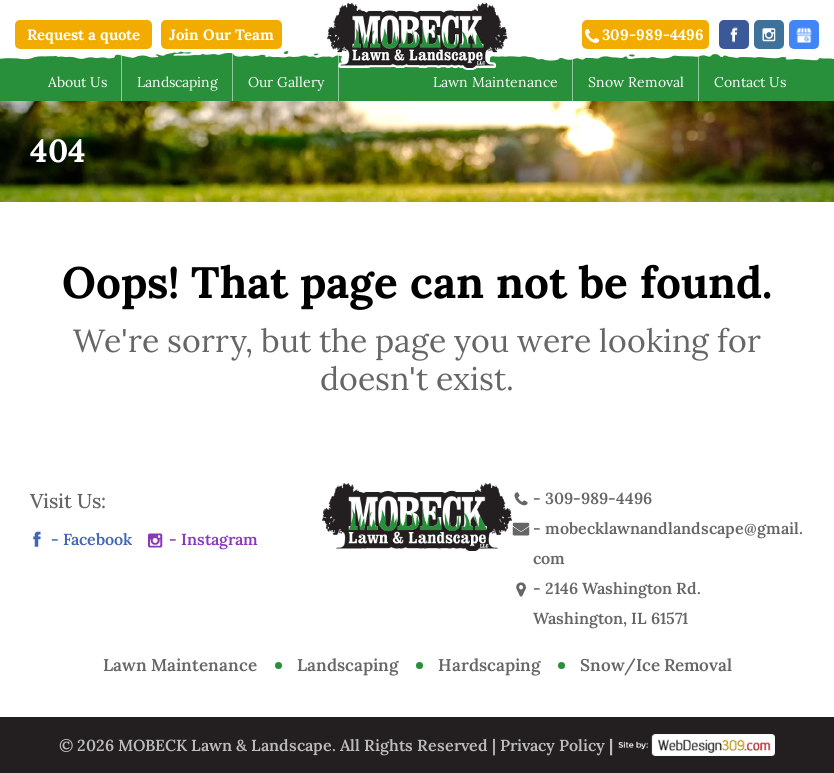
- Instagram (213, 539)
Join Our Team (221, 34)
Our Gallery (286, 82)
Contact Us (750, 82)
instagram (769, 34)
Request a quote (83, 34)
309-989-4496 (653, 34)
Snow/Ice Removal (656, 665)
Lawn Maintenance (495, 82)
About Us (77, 82)
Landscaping (177, 82)
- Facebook (91, 539)
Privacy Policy (552, 745)
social (804, 34)
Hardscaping (489, 665)
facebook (734, 34)
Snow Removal (636, 82)
